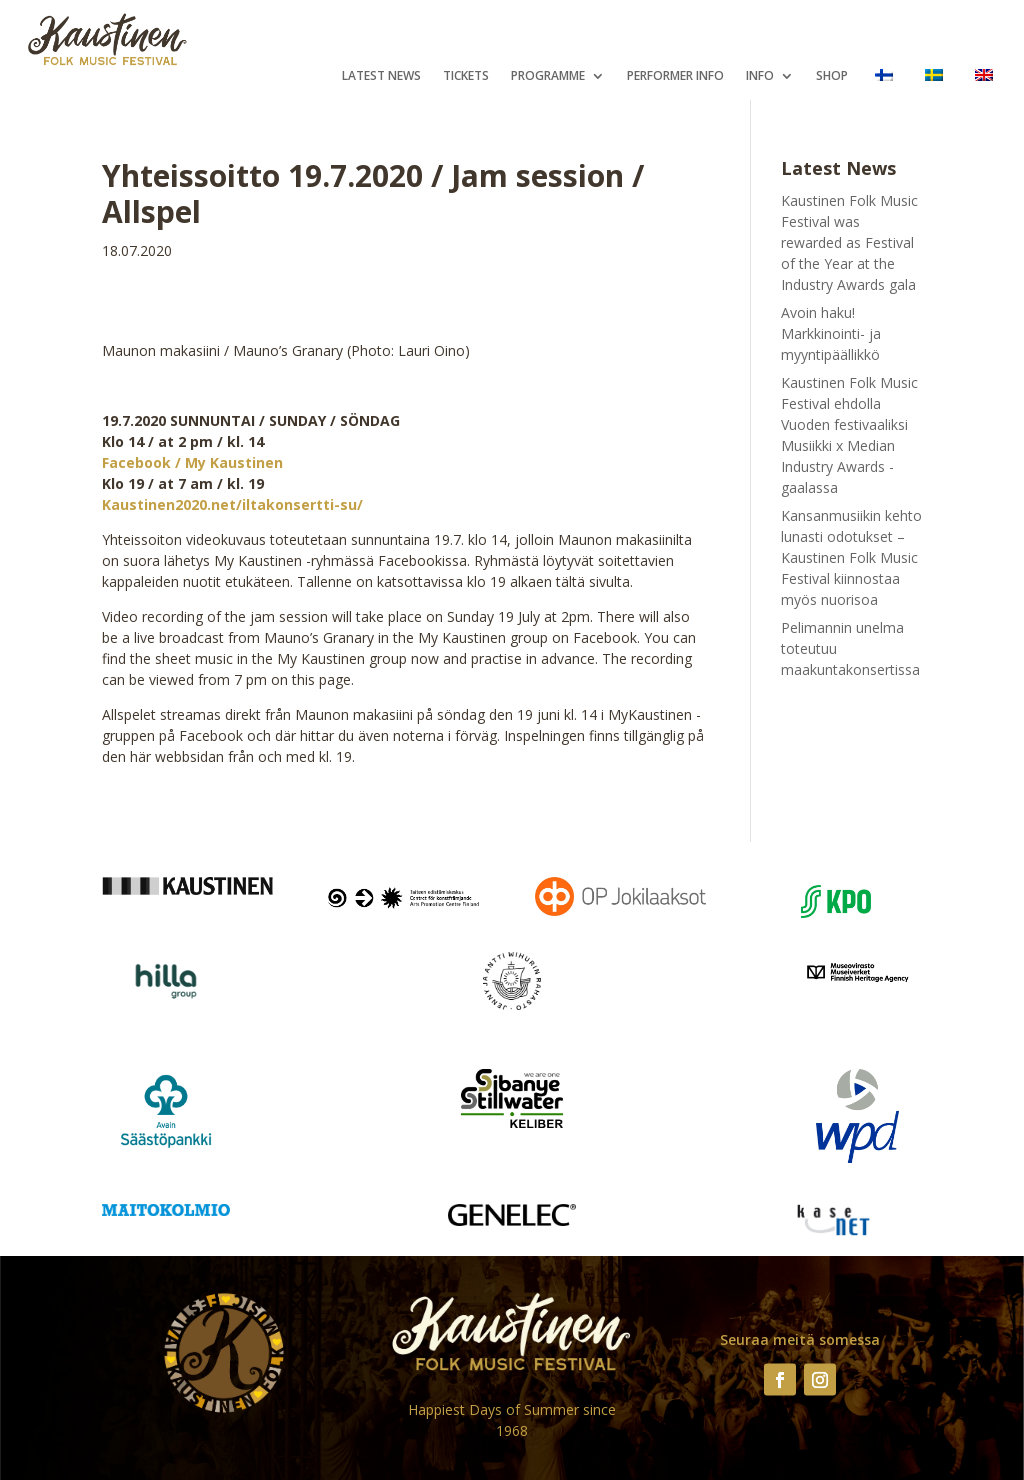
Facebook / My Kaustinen (192, 462)
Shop (832, 76)
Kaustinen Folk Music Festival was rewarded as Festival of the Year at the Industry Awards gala (849, 242)
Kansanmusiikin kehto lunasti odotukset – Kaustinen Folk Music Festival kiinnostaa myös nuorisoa (851, 557)
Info (760, 76)
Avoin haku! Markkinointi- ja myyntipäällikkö (831, 333)
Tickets (466, 76)
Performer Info (675, 76)
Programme (548, 76)
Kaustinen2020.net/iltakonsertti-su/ (232, 504)
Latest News (381, 76)
